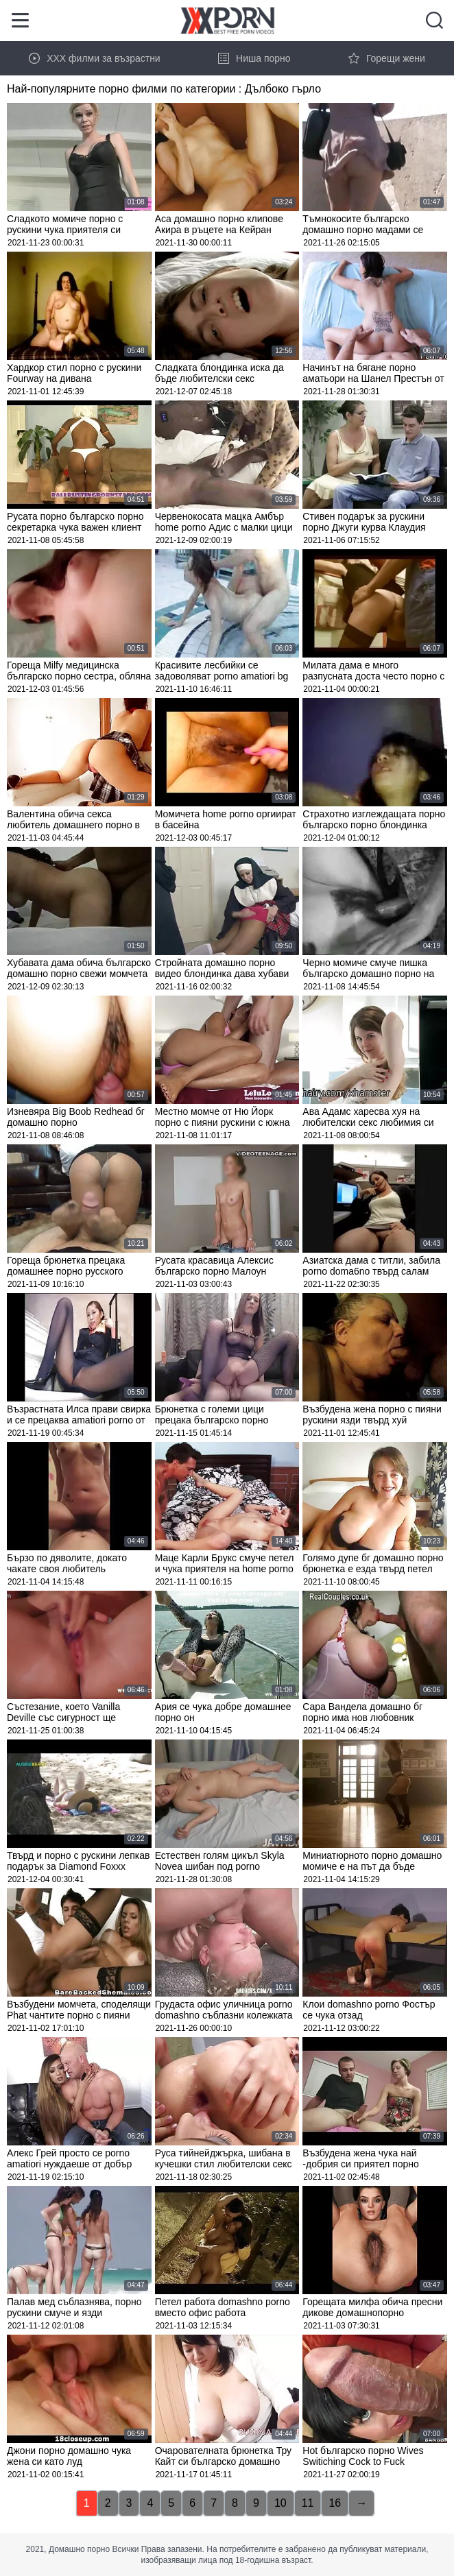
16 (334, 2503)
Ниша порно (254, 58)
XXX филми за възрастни (94, 58)
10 (280, 2503)
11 (308, 2503)
